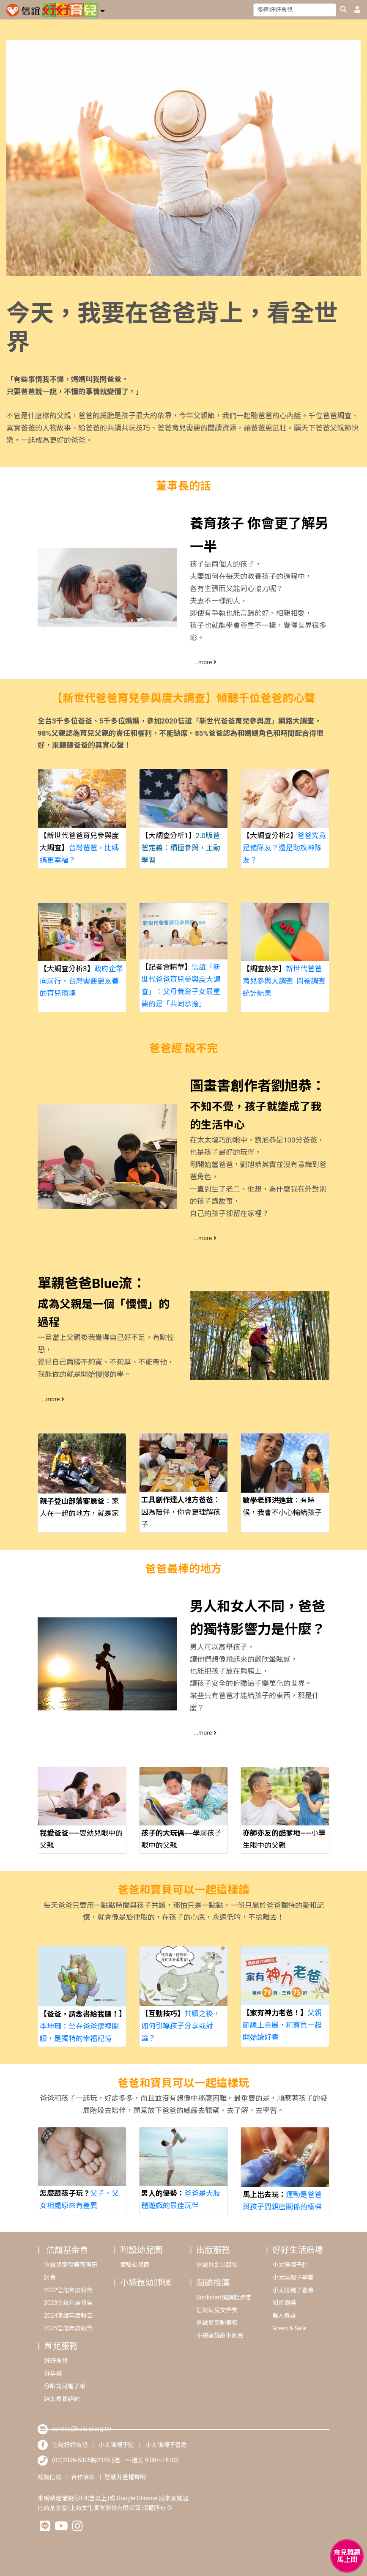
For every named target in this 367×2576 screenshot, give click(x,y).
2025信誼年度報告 (68, 2328)
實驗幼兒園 (135, 2264)
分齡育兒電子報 (64, 2386)
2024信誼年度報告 (68, 2315)
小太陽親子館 (290, 2264)
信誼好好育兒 (70, 2445)
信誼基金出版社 (217, 2264)
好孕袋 (53, 2373)
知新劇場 (284, 2302)
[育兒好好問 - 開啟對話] (347, 2556)
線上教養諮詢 (61, 2398)
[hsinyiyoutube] (61, 2528)
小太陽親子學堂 (293, 2277)
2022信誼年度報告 (68, 2290)
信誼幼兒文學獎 (217, 2310)
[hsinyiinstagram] (77, 2528)
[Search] (294, 9)
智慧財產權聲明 (125, 2477)
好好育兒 (56, 2360)
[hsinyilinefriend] (45, 2528)
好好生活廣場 (297, 2250)
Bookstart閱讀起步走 (224, 2297)
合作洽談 (83, 2477)
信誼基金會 (67, 2250)
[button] (102, 9)
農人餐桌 (284, 2315)
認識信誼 (49, 2477)
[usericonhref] (354, 9)
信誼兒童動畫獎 (217, 2322)
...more (205, 662)
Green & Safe (289, 2328)
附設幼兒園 (141, 2250)
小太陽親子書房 (293, 2290)
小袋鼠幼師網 (145, 2282)
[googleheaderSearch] (343, 9)
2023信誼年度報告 (68, 2302)
